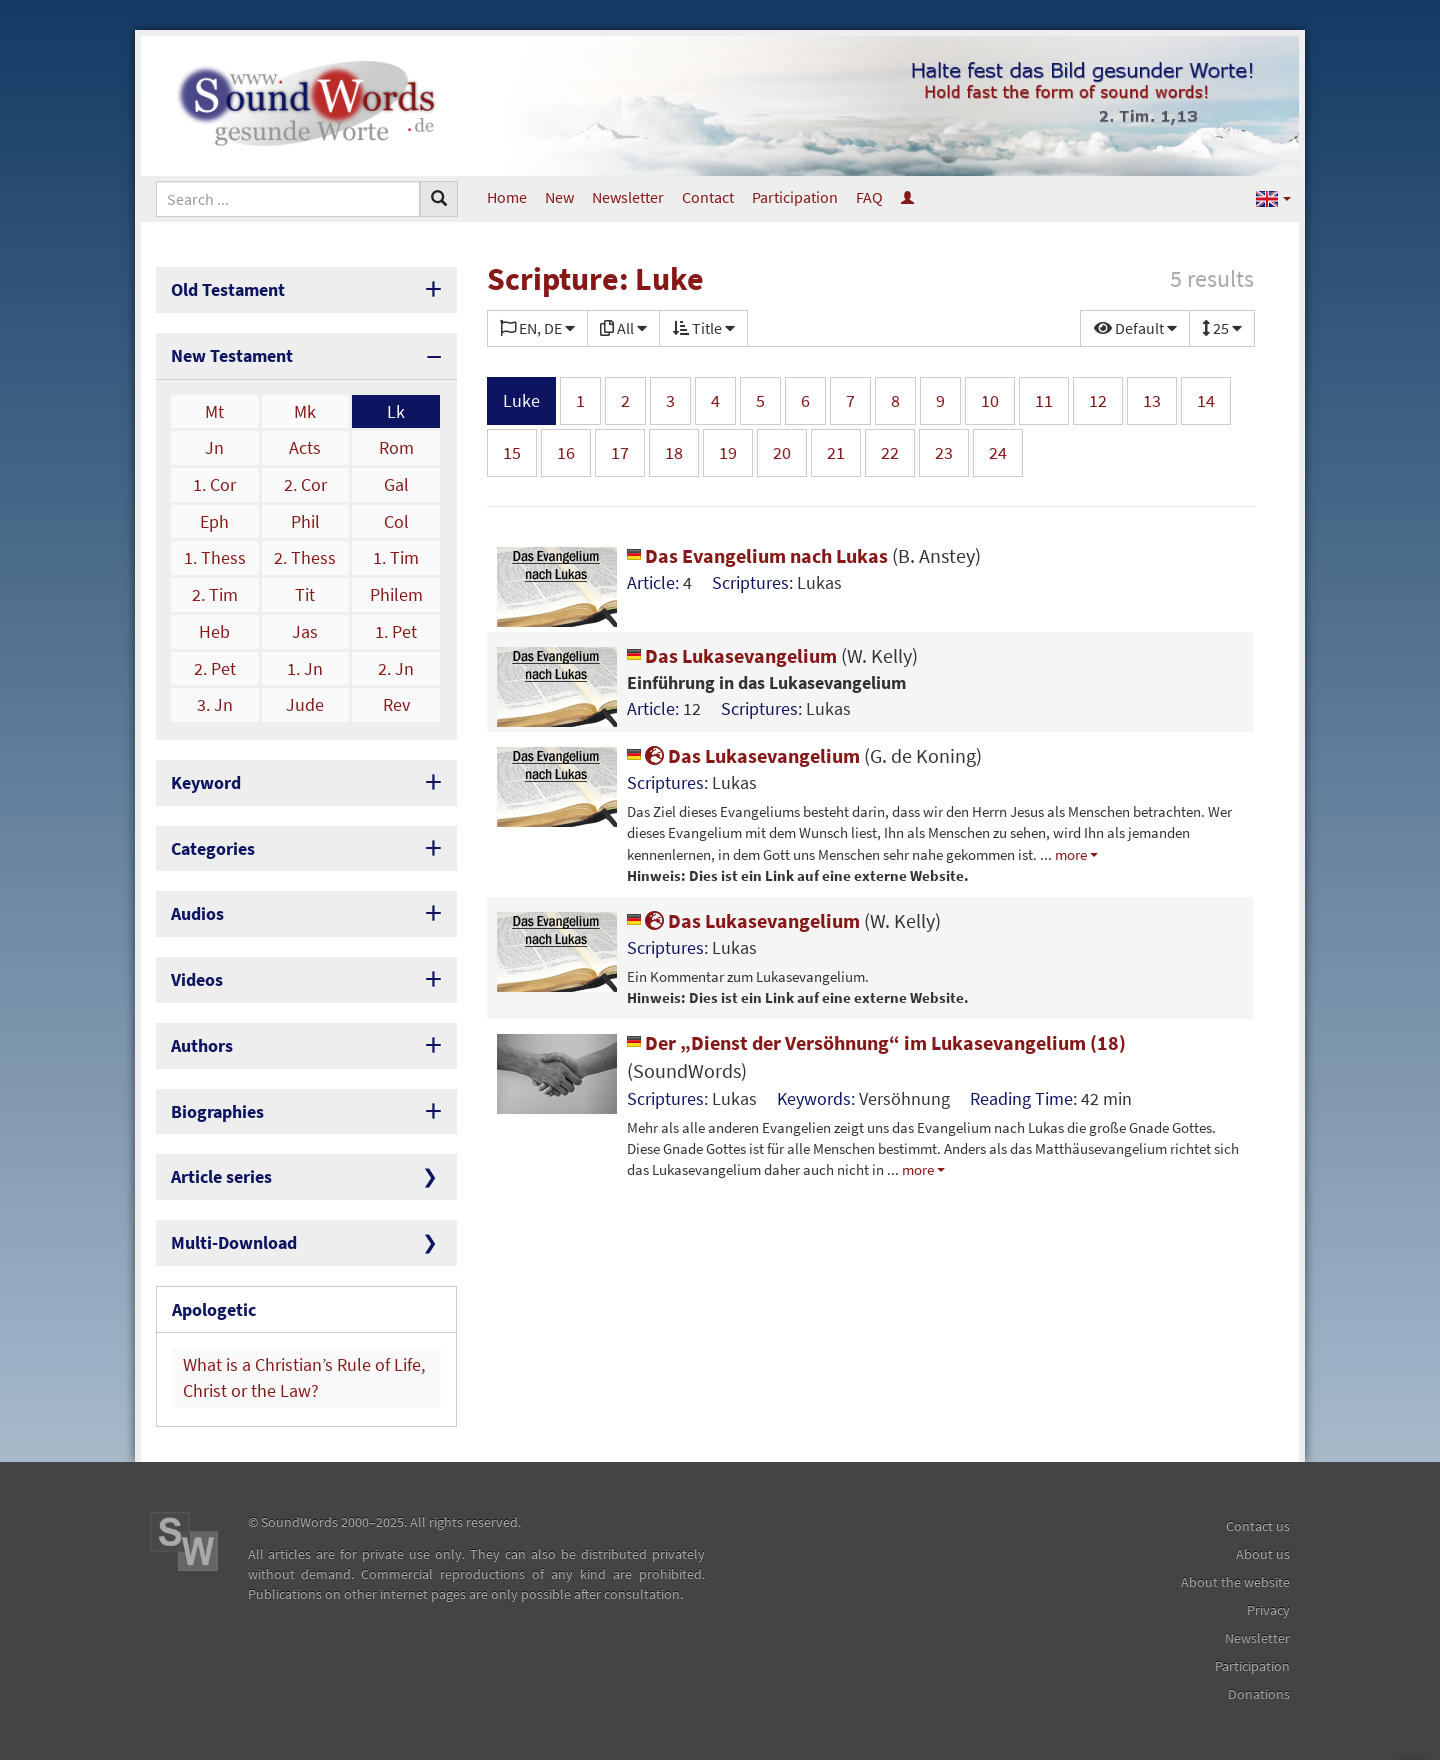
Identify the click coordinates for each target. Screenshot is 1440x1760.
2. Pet (215, 668)
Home (507, 197)
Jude (305, 704)
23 (944, 452)
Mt (214, 411)
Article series (221, 1176)
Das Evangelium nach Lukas (804, 555)
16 (566, 452)
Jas (305, 631)
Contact (708, 197)
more (1071, 854)
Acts (305, 447)
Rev (396, 704)
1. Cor (214, 484)
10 (990, 400)
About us (1263, 1554)
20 (782, 452)
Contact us (1258, 1526)
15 (512, 452)
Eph (214, 521)
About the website (1235, 1582)
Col (396, 521)
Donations (1259, 1694)
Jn (214, 447)
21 (836, 452)
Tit (305, 594)
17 (620, 452)
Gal (396, 484)
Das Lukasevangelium (772, 655)
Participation (795, 197)
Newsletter (628, 197)
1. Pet (396, 631)
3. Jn (215, 704)
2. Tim (215, 594)
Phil (305, 521)
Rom (396, 447)
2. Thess (305, 557)
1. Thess (215, 557)
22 (890, 452)
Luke (521, 400)
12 (1098, 400)
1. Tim (396, 557)
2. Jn (396, 668)
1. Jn (305, 668)
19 (728, 452)
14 (1206, 400)
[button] (1273, 197)
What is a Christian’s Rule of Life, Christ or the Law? (304, 1377)
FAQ (869, 197)
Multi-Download (234, 1242)
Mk (305, 411)
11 (1044, 400)
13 (1152, 400)
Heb (214, 631)
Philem (396, 594)
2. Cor (305, 484)
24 (998, 452)
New (559, 197)
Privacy (1268, 1610)
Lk (396, 411)
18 (674, 452)
